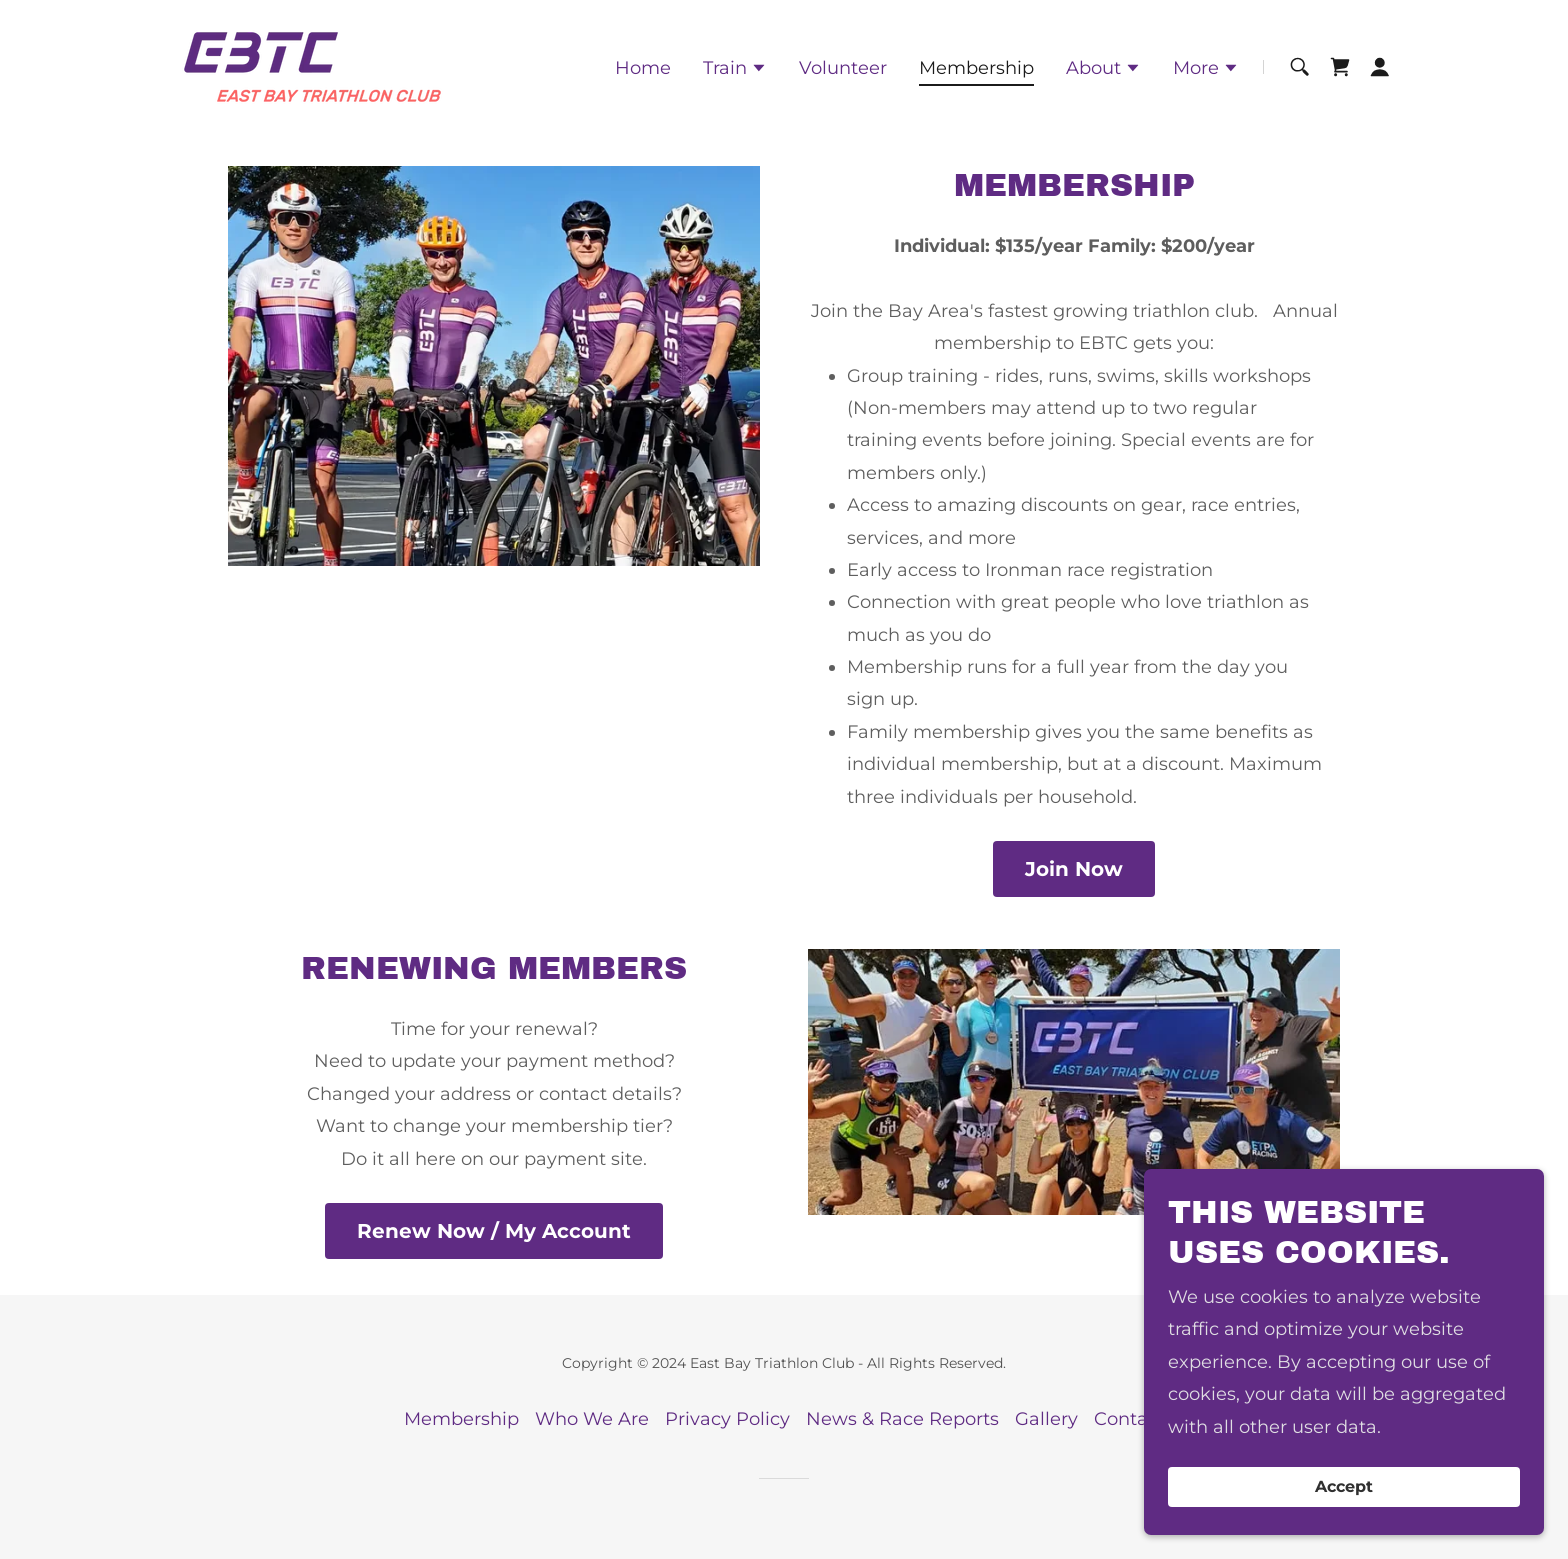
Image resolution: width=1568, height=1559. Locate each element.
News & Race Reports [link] (902, 1419)
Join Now (1074, 869)
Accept (1344, 1528)
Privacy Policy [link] (727, 1419)
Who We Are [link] (592, 1419)
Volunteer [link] (843, 68)
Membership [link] (976, 68)
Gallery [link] (1046, 1419)
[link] (312, 66)
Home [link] (643, 68)
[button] (735, 70)
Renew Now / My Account (494, 1231)
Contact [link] (1129, 1419)
